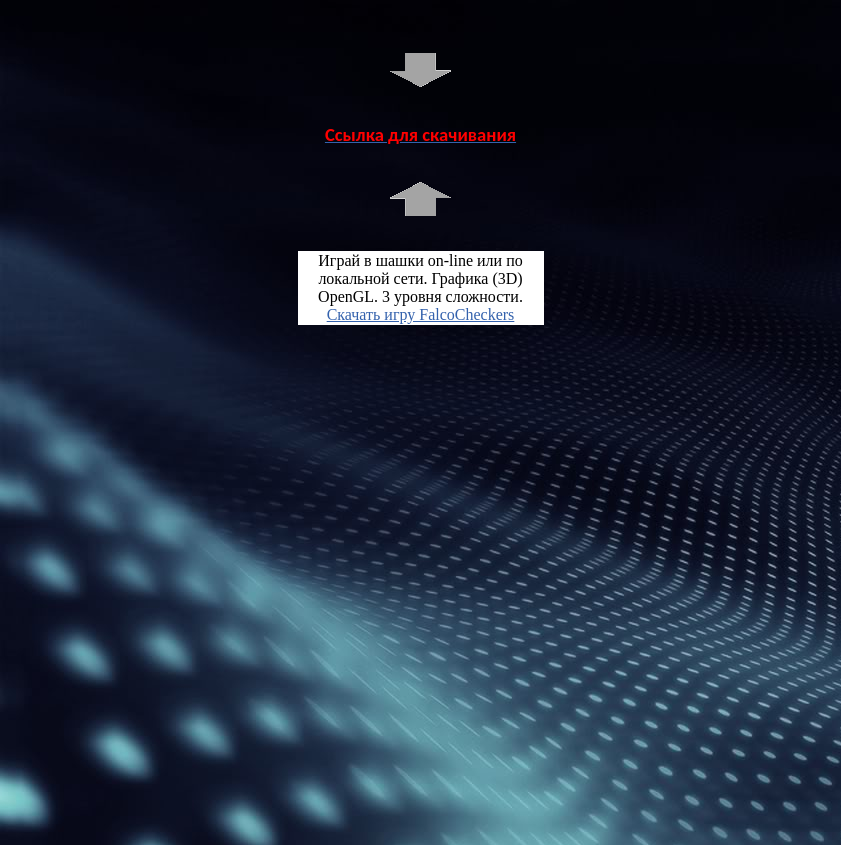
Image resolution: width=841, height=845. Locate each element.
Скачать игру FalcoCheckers (421, 314)
